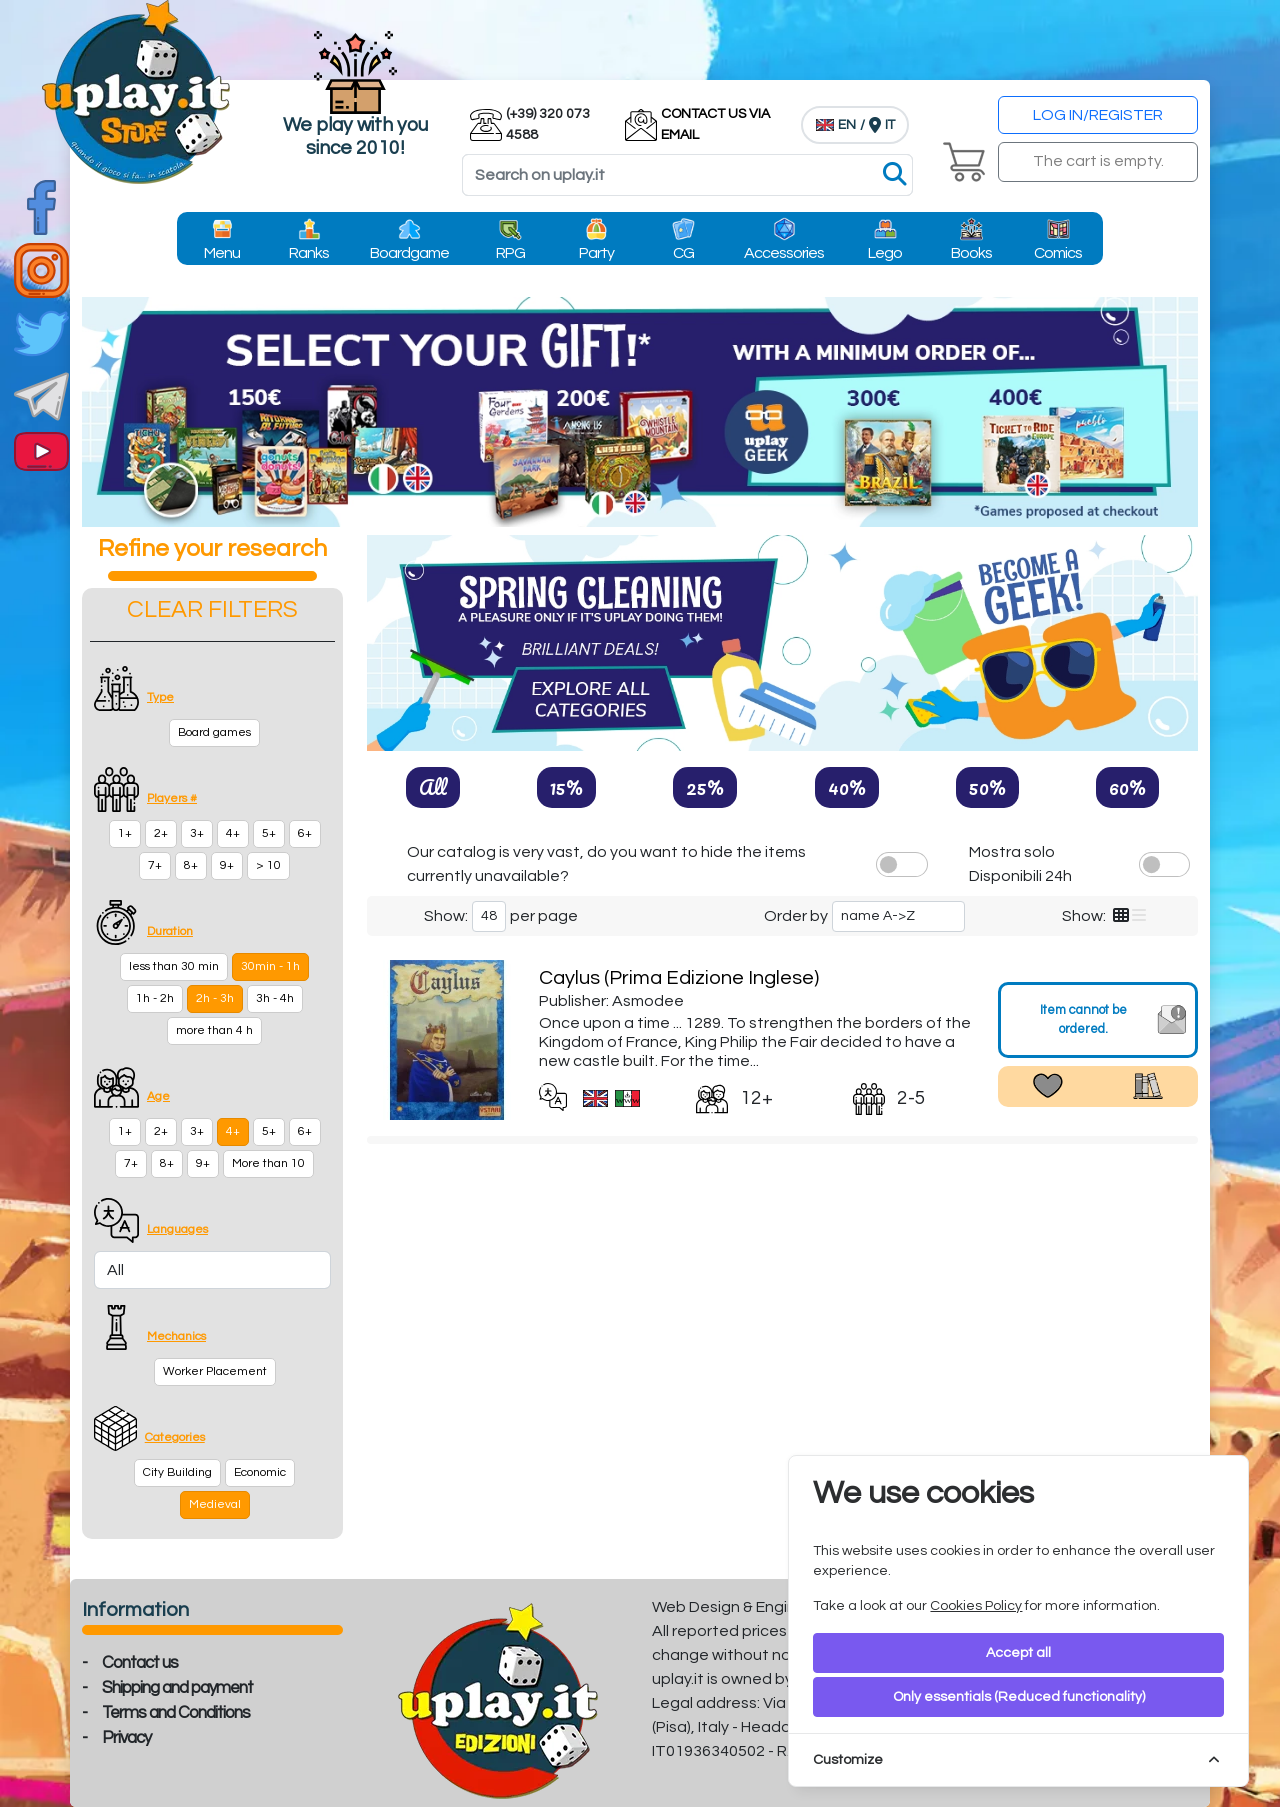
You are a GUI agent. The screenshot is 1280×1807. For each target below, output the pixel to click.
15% (566, 787)
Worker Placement (215, 1371)
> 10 (268, 865)
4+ (233, 833)
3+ (197, 833)
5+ (269, 833)
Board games (214, 732)
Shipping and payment (177, 1688)
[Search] (687, 175)
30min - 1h (270, 966)
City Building (177, 1472)
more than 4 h (214, 1030)
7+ (155, 865)
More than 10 (268, 1163)
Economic (260, 1472)
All (433, 787)
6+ (305, 833)
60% (1127, 787)
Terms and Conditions (176, 1713)
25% (705, 787)
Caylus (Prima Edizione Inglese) (679, 978)
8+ (191, 865)
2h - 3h (215, 998)
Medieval (215, 1504)
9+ (227, 865)
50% (987, 787)
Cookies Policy (976, 1606)
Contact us (140, 1663)
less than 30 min (174, 966)
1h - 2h (155, 998)
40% (847, 787)
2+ (161, 833)
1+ (125, 833)
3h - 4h (275, 998)
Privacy (126, 1738)
